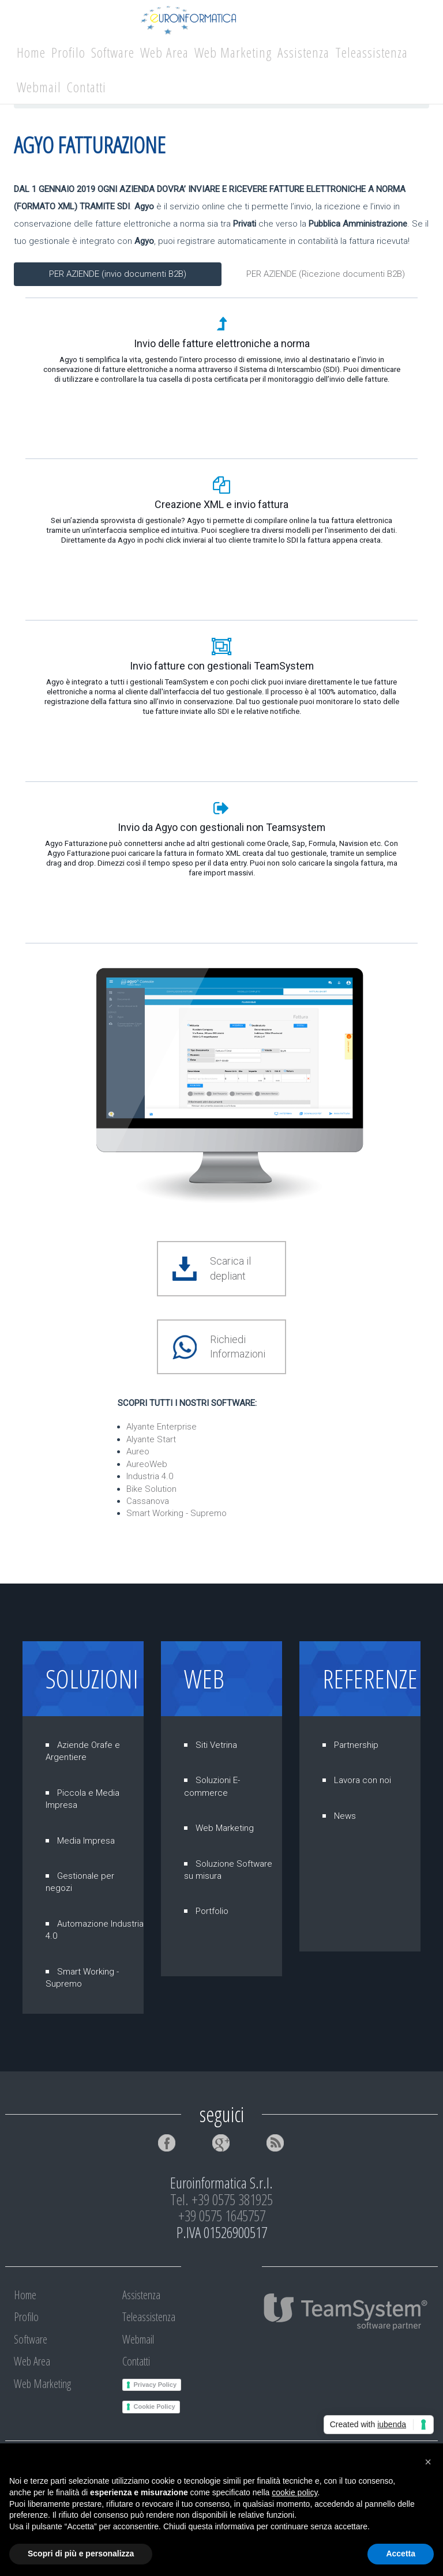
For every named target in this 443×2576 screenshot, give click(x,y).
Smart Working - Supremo (176, 1513)
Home (31, 52)
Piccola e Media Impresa (82, 1799)
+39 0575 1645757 (221, 2215)
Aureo (137, 1451)
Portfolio (212, 1911)
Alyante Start (151, 1439)
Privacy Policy (155, 2384)
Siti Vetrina (216, 1745)
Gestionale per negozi (80, 1882)
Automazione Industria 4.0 (95, 1930)
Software (112, 52)
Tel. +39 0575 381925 (221, 2199)
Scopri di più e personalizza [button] (81, 2553)
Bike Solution (151, 1489)
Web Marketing (233, 52)
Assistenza (303, 52)
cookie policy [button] (294, 2492)
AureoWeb (146, 1464)
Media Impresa (86, 1841)
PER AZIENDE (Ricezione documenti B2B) (325, 274)
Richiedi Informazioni (237, 1346)
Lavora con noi (362, 1780)
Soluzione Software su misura (228, 1870)
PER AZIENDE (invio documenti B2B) (117, 274)
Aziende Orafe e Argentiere (83, 1751)
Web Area (164, 52)
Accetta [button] (400, 2553)
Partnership (356, 1745)
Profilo (68, 52)
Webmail (39, 86)
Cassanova (147, 1501)
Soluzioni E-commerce (212, 1786)
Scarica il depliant (230, 1268)
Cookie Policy (154, 2406)
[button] (428, 2462)
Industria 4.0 (149, 1476)
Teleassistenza (371, 52)
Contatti (86, 86)
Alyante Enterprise (161, 1426)
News (345, 1816)
